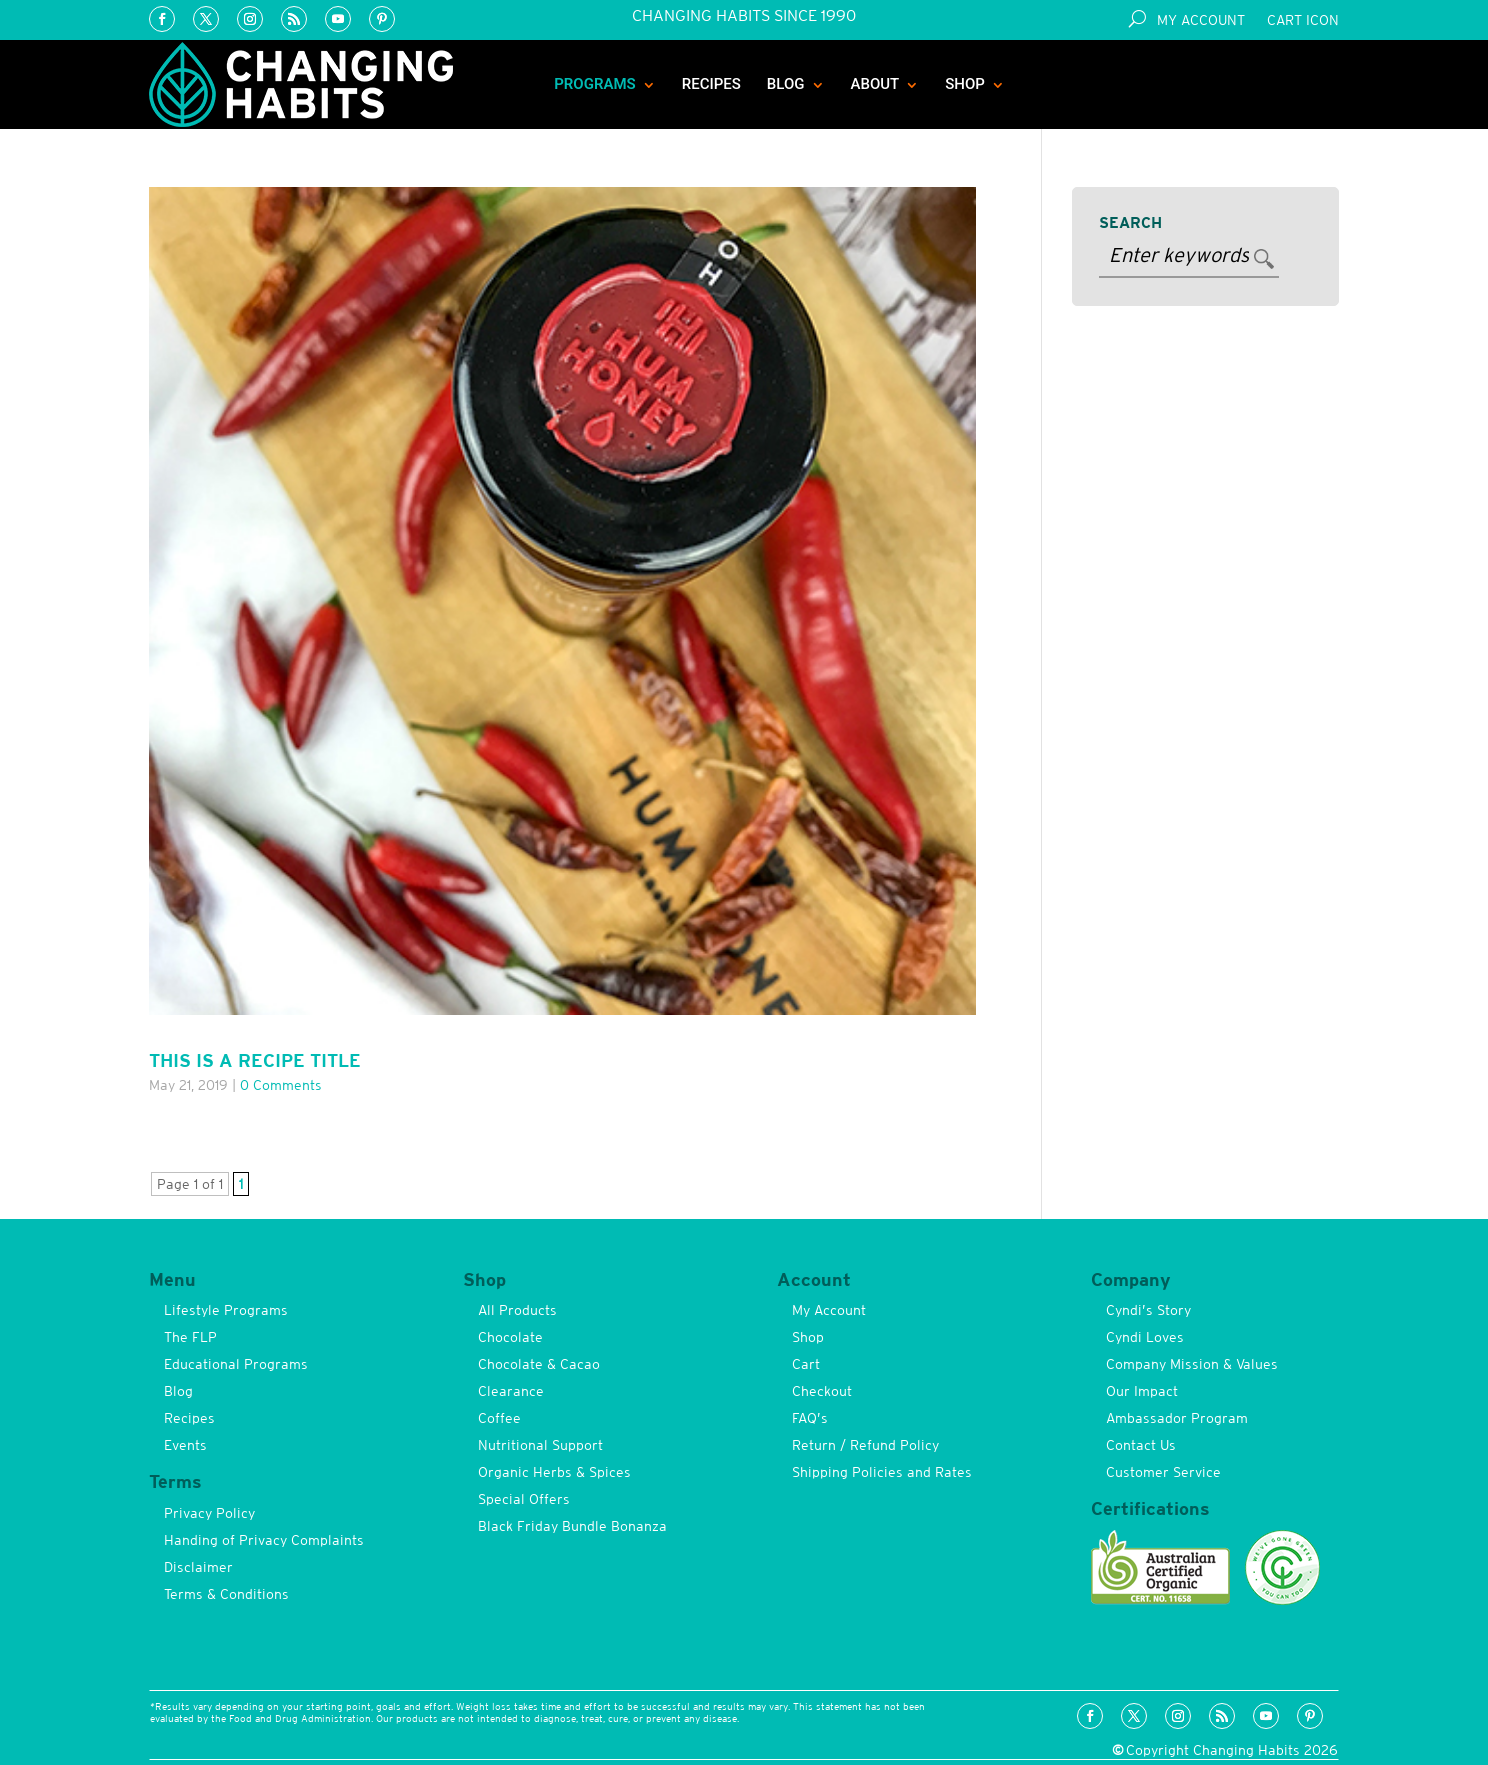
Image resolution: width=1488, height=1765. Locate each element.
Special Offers (524, 1499)
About (875, 84)
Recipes (711, 84)
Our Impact (1142, 1391)
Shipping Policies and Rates (882, 1472)
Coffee (499, 1418)
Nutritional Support (540, 1445)
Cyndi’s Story (1148, 1310)
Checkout (822, 1391)
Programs (595, 84)
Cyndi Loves (1145, 1337)
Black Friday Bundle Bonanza (572, 1526)
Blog (786, 84)
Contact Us (1141, 1445)
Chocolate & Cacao (539, 1364)
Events (185, 1445)
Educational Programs (236, 1364)
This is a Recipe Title (255, 1060)
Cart (806, 1364)
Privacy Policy (209, 1513)
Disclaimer (198, 1567)
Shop (965, 84)
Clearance (511, 1391)
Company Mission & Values (1192, 1364)
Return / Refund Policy (865, 1445)
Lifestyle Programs (226, 1310)
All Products (517, 1310)
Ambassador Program (1177, 1418)
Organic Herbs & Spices (554, 1472)
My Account (1201, 20)
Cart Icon (1303, 20)
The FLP (190, 1337)
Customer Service (1163, 1472)
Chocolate (510, 1337)
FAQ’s (810, 1418)
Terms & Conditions (226, 1594)
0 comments (281, 1085)
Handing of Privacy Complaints (264, 1540)
